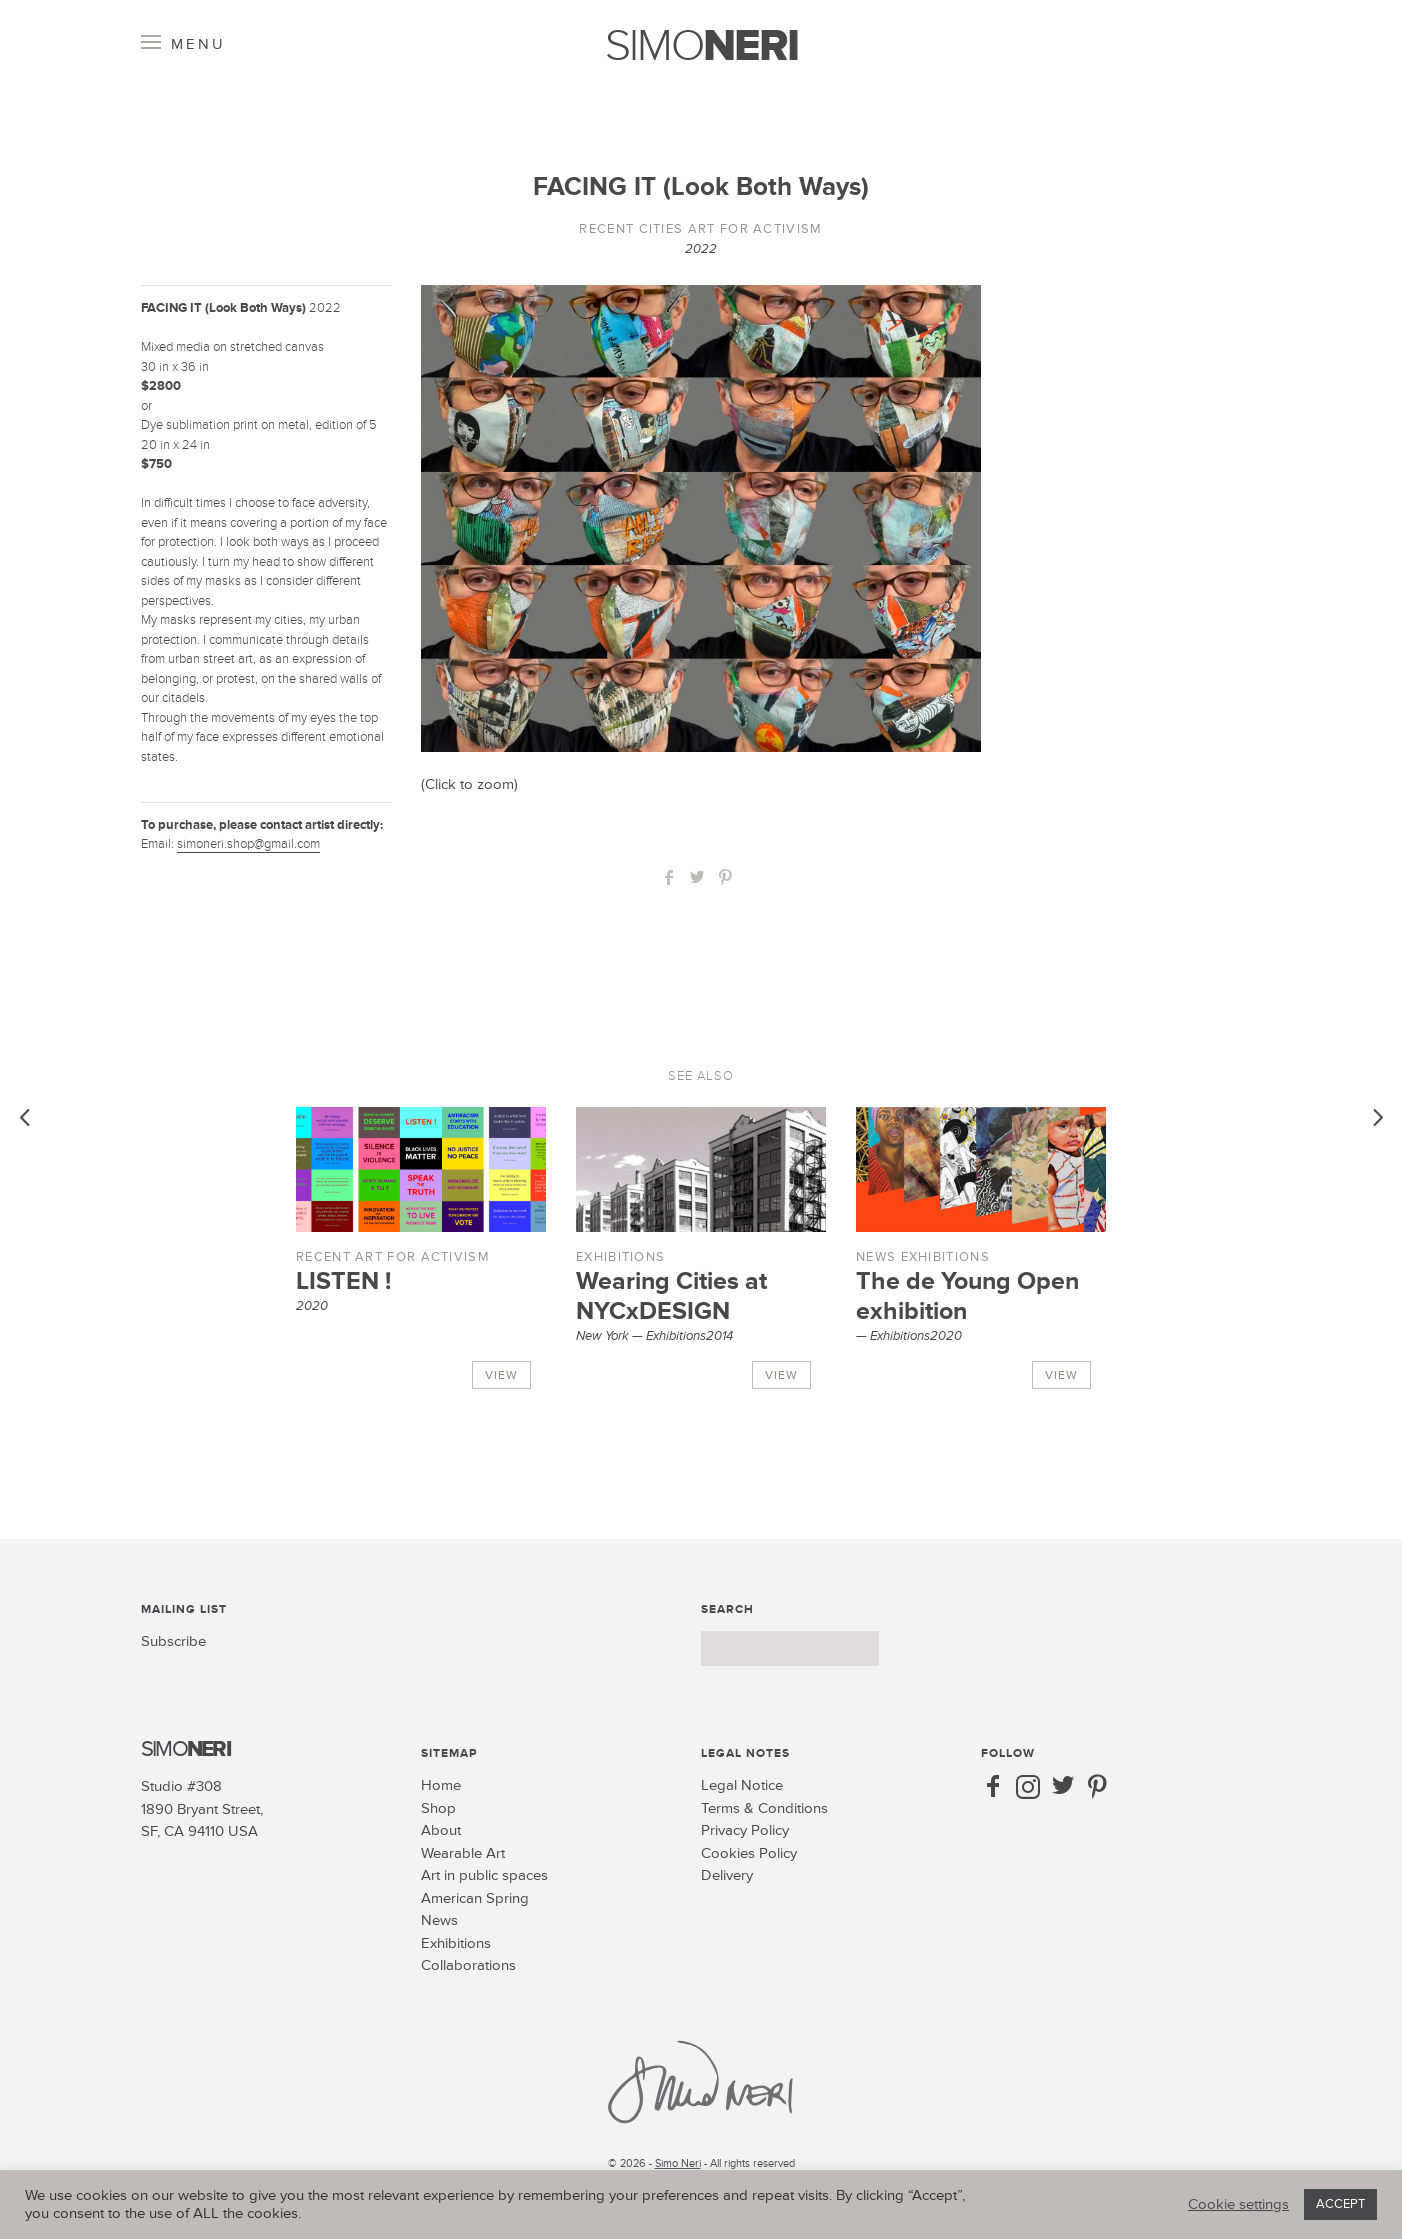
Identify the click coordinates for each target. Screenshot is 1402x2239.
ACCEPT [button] (1340, 2204)
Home (441, 1785)
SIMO (701, 46)
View (501, 1375)
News (876, 1257)
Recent (606, 229)
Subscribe (173, 1641)
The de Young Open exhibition (967, 1296)
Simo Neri (678, 2163)
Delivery (727, 1875)
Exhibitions (620, 1257)
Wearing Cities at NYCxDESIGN (671, 1296)
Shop (438, 1808)
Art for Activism (755, 229)
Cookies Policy (749, 1853)
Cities (661, 229)
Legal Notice (742, 1785)
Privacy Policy (745, 1830)
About (441, 1830)
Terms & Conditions (764, 1808)
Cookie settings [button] (1238, 2204)
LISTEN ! (343, 1281)
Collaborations (468, 1965)
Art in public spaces (484, 1875)
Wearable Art (463, 1853)
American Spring (475, 1898)
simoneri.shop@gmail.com (248, 844)
